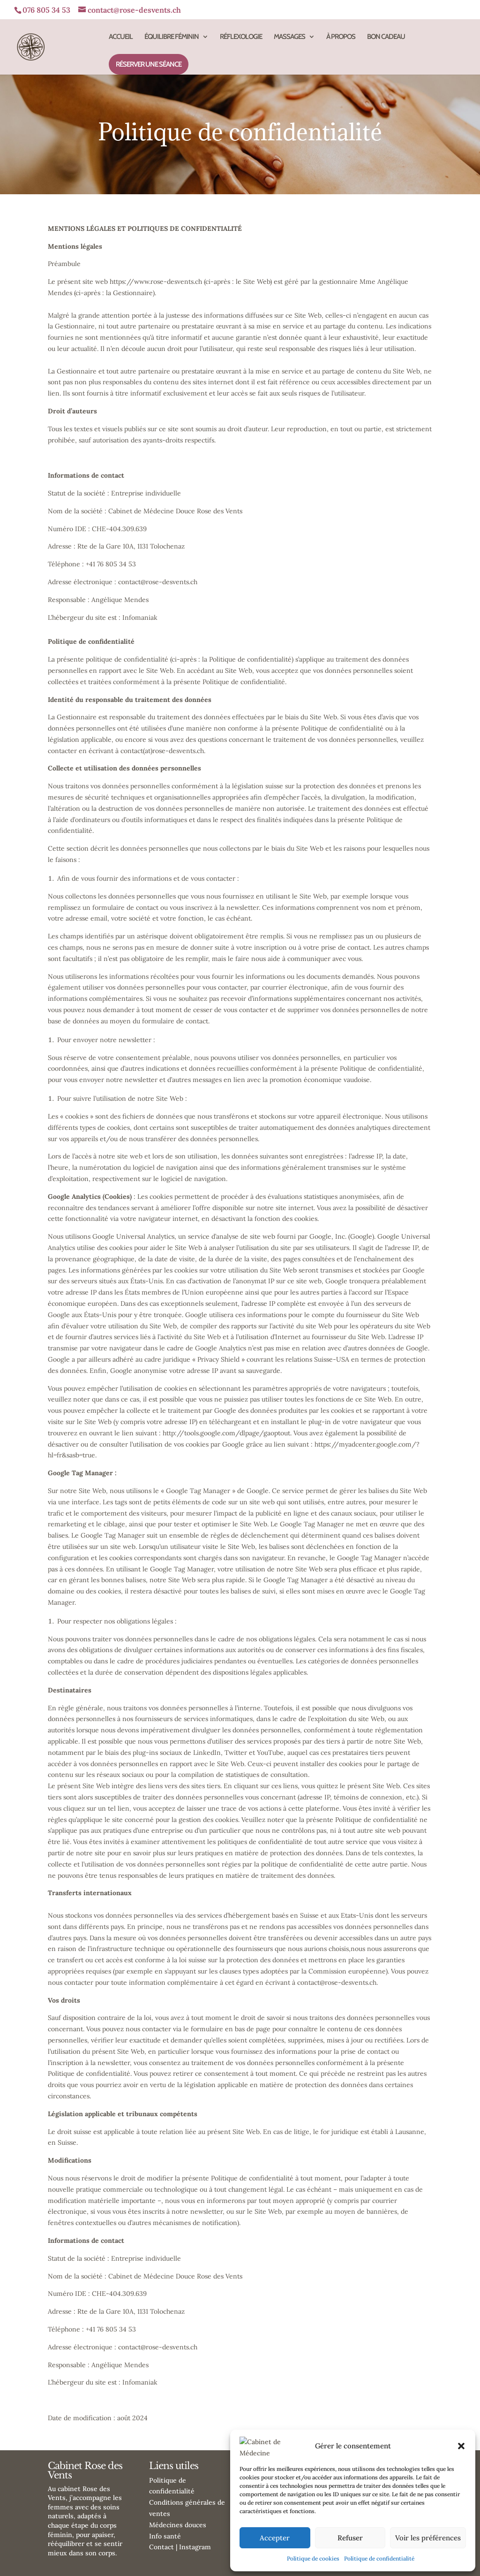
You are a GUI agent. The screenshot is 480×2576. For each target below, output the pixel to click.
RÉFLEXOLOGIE (241, 37)
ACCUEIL (121, 37)
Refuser (350, 2537)
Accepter (275, 2537)
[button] (461, 2446)
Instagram (195, 2547)
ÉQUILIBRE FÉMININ (171, 37)
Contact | (164, 2547)
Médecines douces (177, 2525)
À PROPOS (340, 37)
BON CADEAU (386, 37)
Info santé (165, 2536)
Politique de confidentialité (379, 2558)
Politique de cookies (313, 2558)
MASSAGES (289, 37)
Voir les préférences (428, 2537)
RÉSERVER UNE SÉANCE (148, 64)
